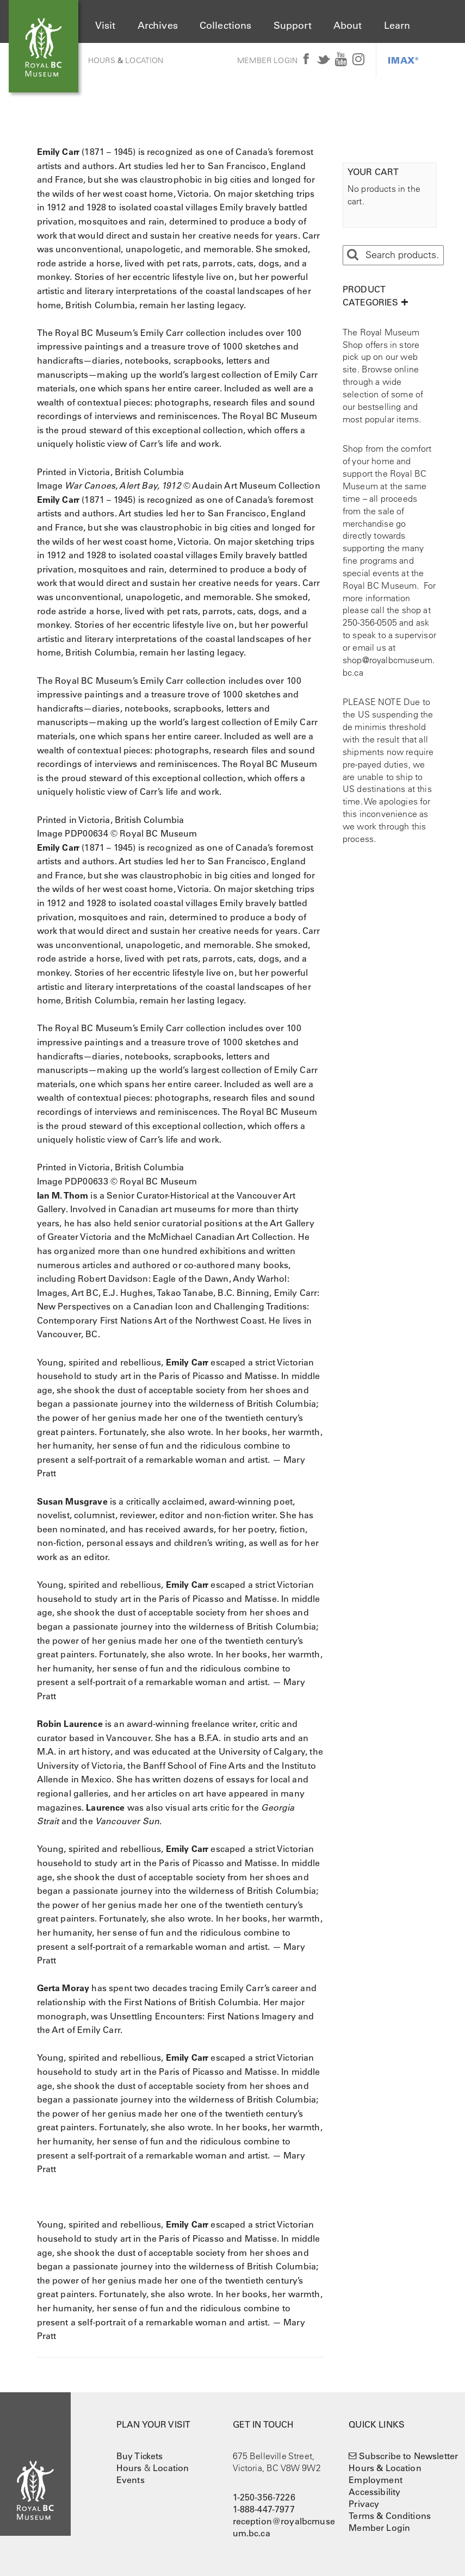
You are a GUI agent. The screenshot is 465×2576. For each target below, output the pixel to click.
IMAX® (403, 60)
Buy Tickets (139, 2455)
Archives (158, 26)
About (347, 26)
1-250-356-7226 (264, 2497)
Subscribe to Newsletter (408, 2455)
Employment (375, 2479)
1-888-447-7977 (264, 2509)
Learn (397, 26)
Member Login (267, 60)
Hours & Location (385, 2467)
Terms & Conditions (390, 2515)
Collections (226, 26)
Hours (101, 60)
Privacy (364, 2503)
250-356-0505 (370, 622)
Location (144, 60)
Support (293, 26)
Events (130, 2479)
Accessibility (374, 2491)
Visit (105, 26)
